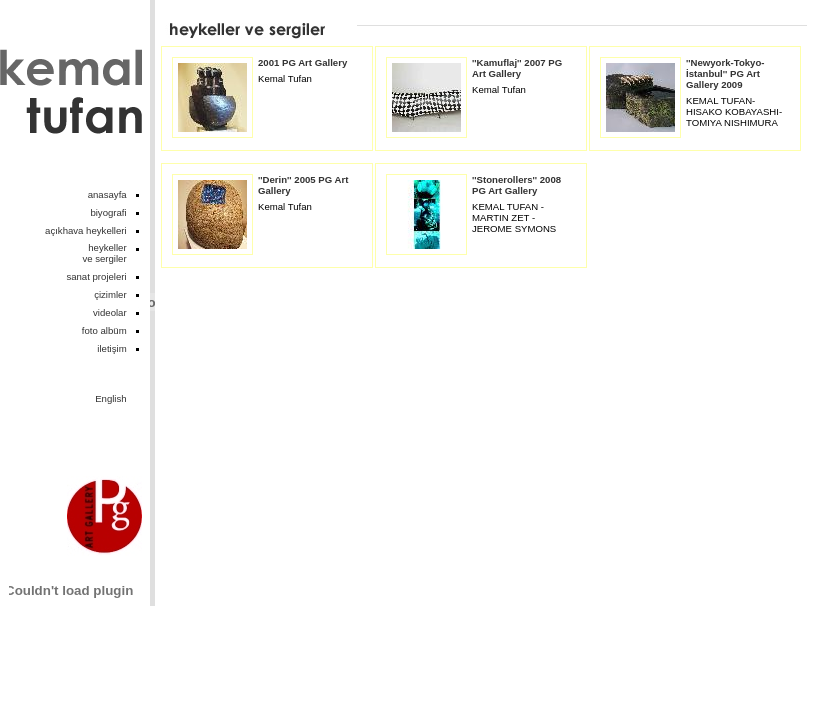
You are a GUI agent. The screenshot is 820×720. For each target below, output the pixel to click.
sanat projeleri (96, 276)
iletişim (111, 348)
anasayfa (107, 194)
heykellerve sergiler (104, 253)
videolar (110, 312)
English (110, 398)
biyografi (108, 212)
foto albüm (104, 330)
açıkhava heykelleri (86, 230)
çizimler (110, 294)
